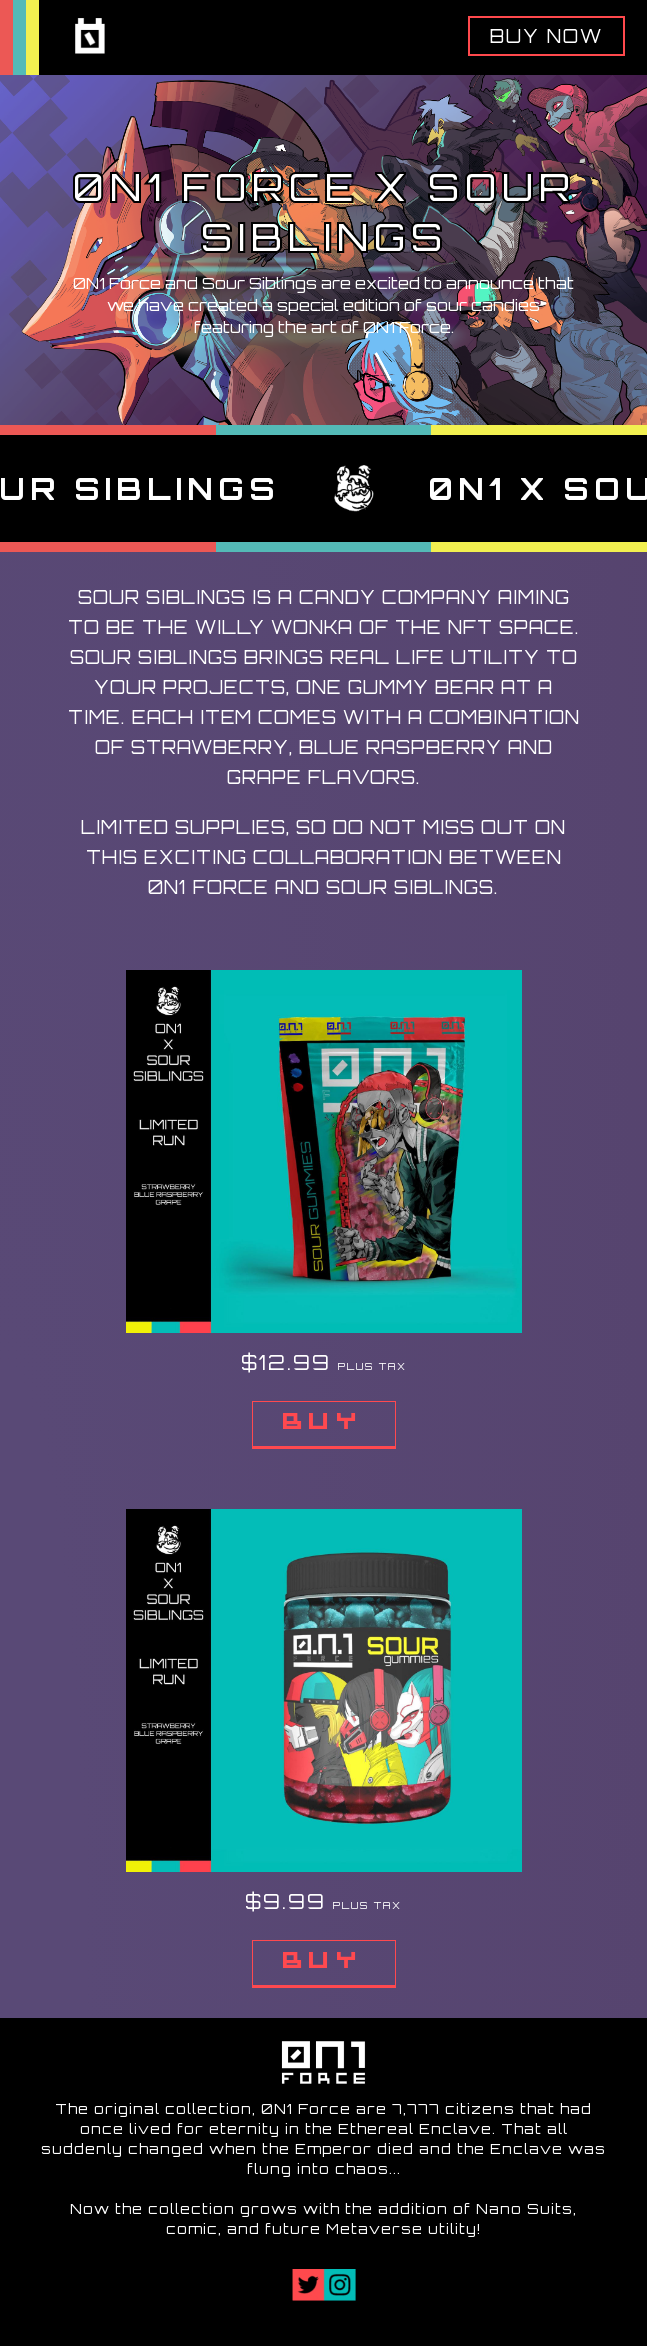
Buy (324, 1424)
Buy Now (546, 36)
